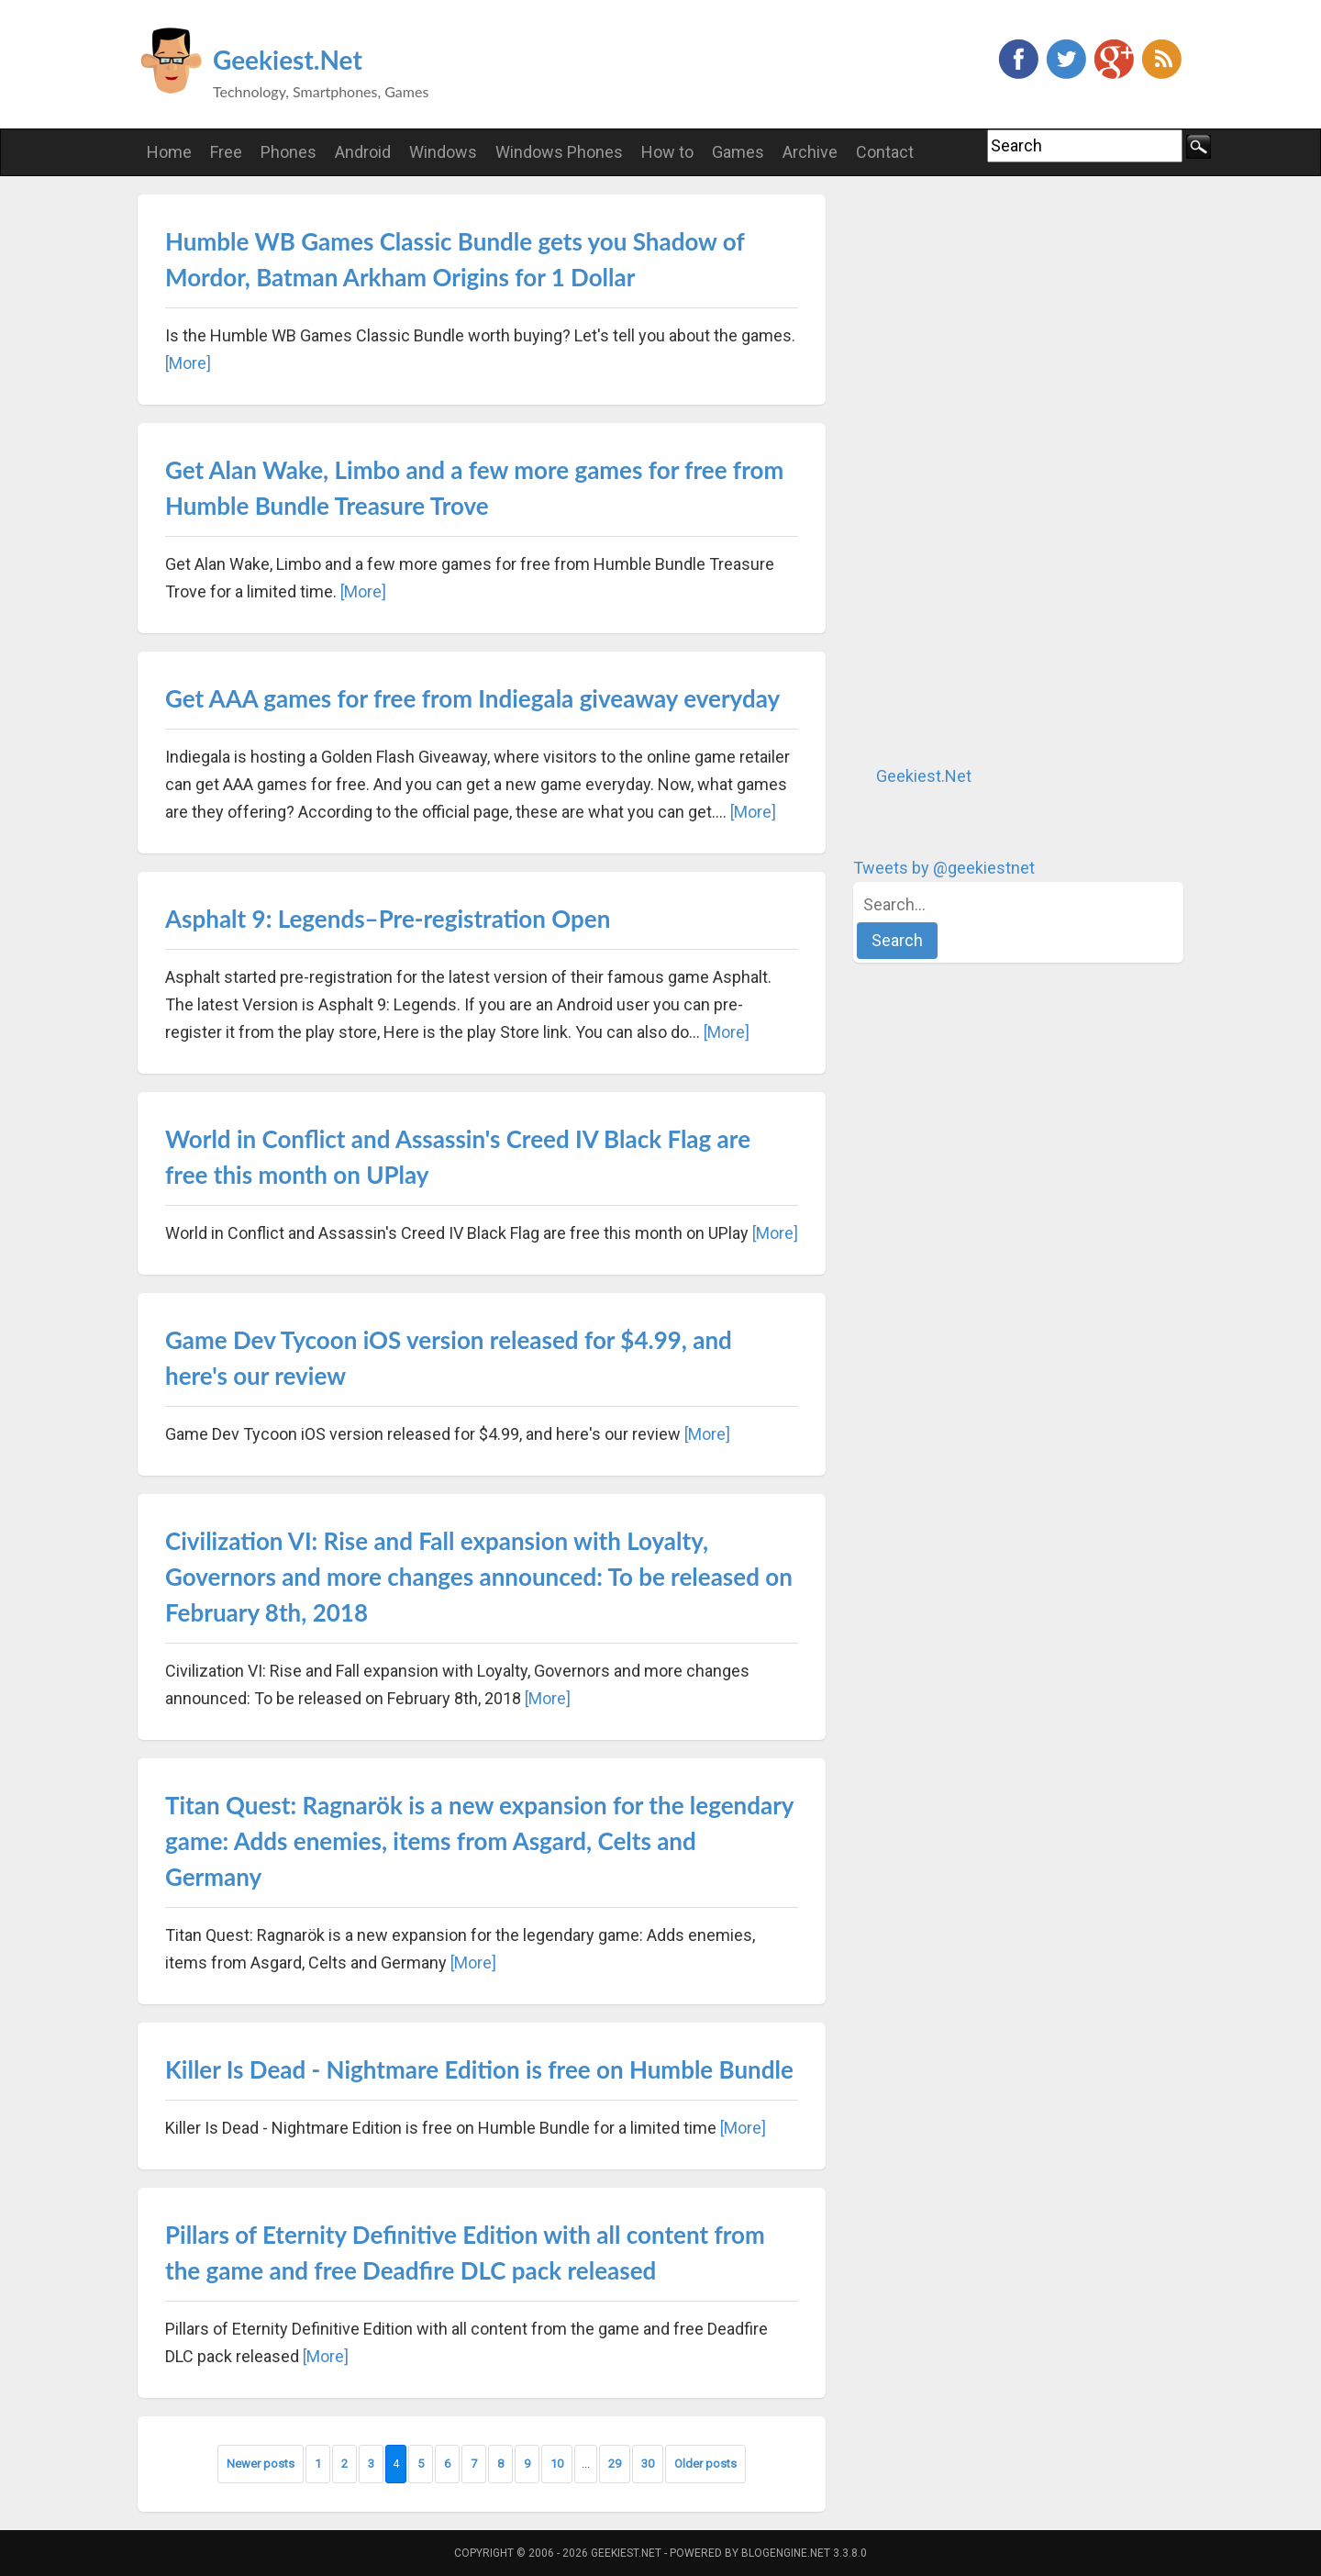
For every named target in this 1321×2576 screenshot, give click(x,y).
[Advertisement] (990, 470)
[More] (188, 363)
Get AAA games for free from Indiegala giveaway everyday (472, 698)
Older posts (705, 2463)
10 (556, 2463)
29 (614, 2463)
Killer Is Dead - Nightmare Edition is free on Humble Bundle (479, 2069)
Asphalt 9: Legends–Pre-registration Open (387, 918)
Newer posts (260, 2463)
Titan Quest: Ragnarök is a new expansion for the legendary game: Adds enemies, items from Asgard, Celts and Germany (479, 1840)
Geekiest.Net (287, 59)
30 (647, 2463)
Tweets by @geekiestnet (944, 867)
